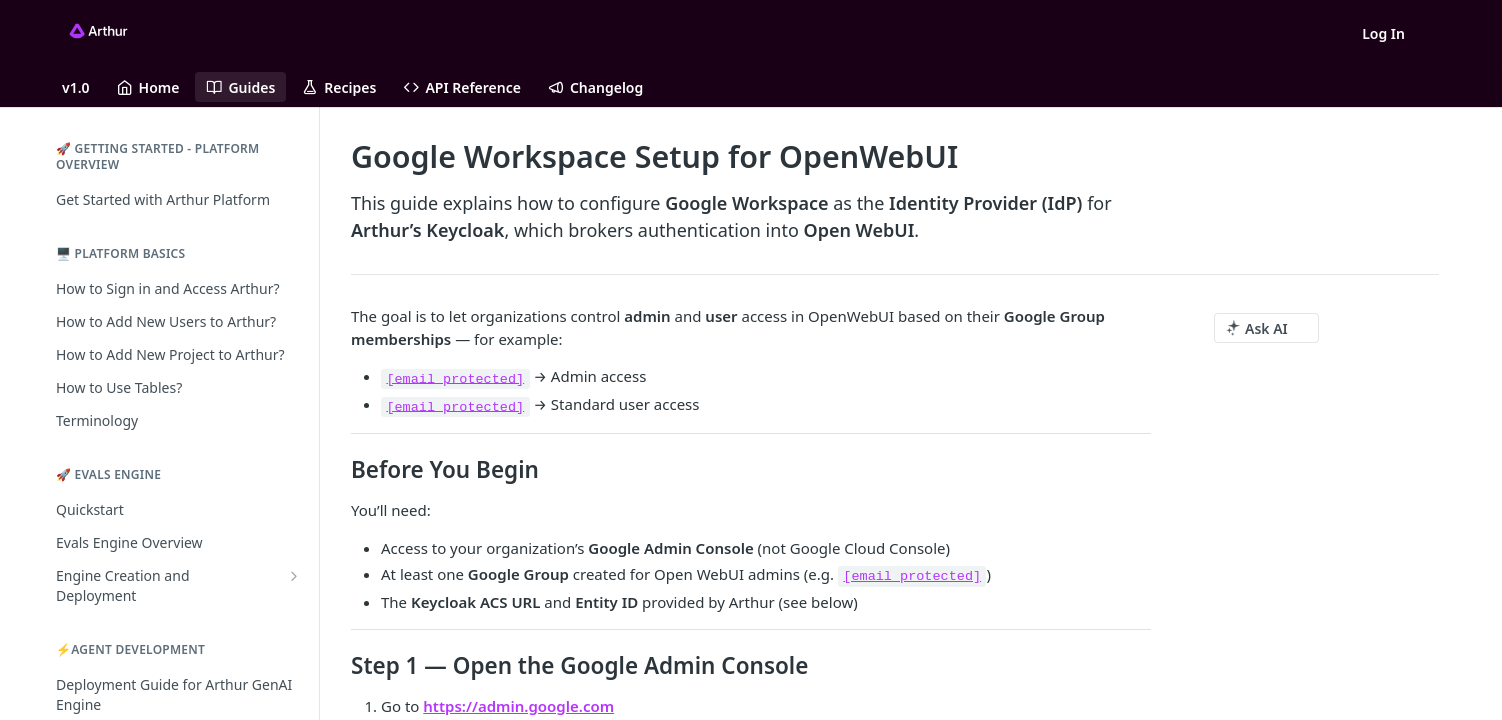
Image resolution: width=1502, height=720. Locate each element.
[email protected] (455, 378)
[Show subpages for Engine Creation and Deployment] (294, 576)
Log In (1383, 33)
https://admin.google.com (518, 706)
